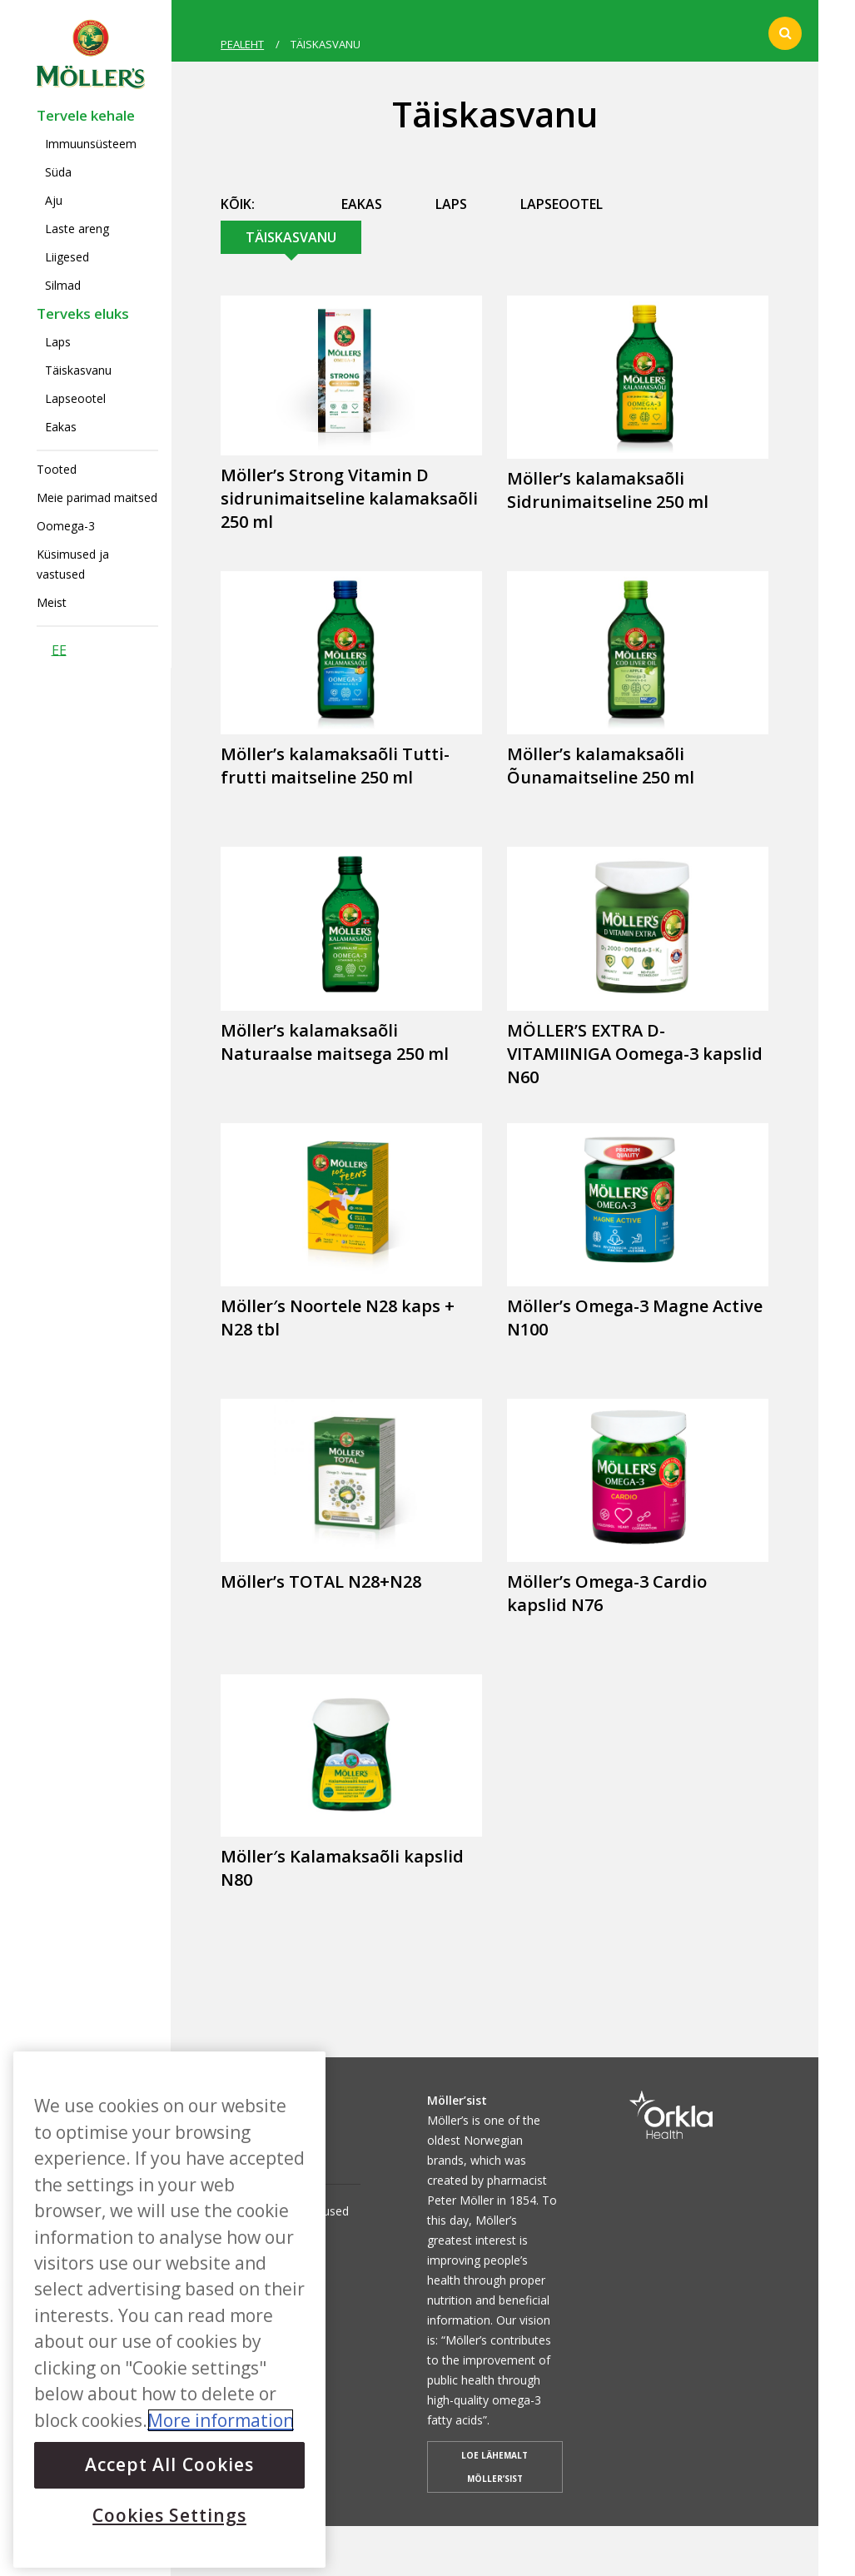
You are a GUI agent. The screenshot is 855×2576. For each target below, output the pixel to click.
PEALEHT (242, 44)
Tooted (57, 469)
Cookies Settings (169, 2515)
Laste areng (77, 228)
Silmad (63, 285)
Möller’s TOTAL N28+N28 (321, 1581)
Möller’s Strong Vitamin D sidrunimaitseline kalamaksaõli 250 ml (349, 498)
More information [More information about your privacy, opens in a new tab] (220, 2420)
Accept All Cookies (169, 2464)
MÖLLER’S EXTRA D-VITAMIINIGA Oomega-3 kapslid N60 (635, 1053)
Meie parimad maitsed (97, 497)
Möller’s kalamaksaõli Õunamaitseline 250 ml (600, 765)
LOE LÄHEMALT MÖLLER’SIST (494, 2466)
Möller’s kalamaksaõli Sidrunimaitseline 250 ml (607, 490)
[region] (169, 2309)
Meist (52, 602)
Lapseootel (75, 398)
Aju (53, 200)
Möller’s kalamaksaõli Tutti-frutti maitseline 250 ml (335, 765)
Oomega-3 (66, 526)
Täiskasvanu (78, 370)
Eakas (61, 427)
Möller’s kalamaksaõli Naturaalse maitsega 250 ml (335, 1042)
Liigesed (67, 257)
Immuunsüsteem (91, 144)
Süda (58, 172)
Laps (58, 342)
